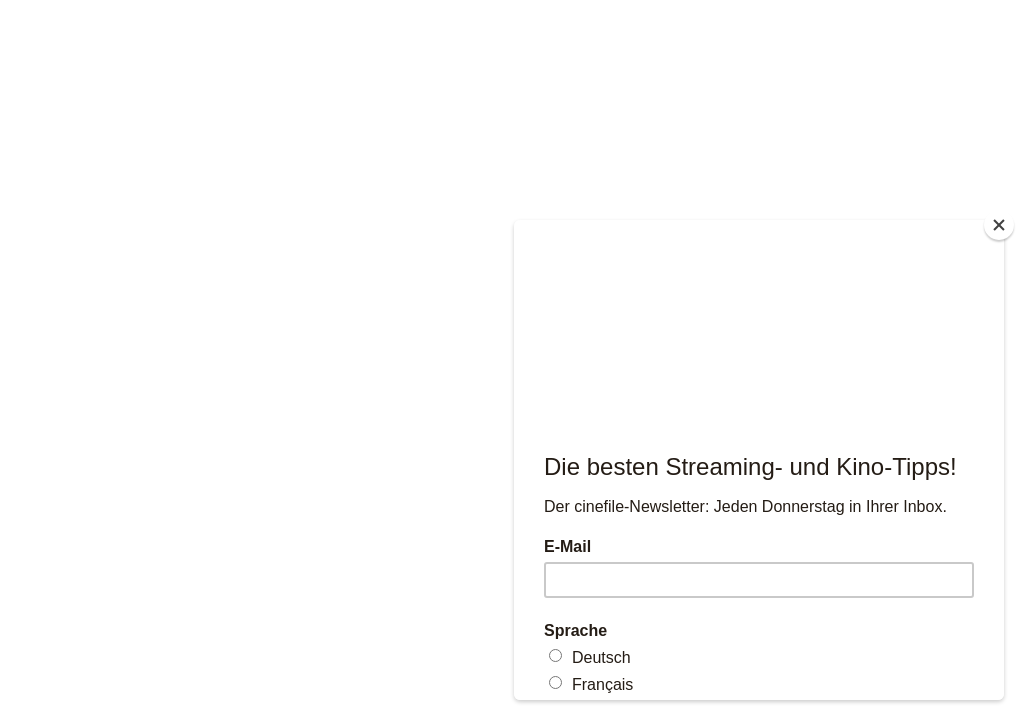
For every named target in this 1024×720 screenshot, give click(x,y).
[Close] (999, 225)
